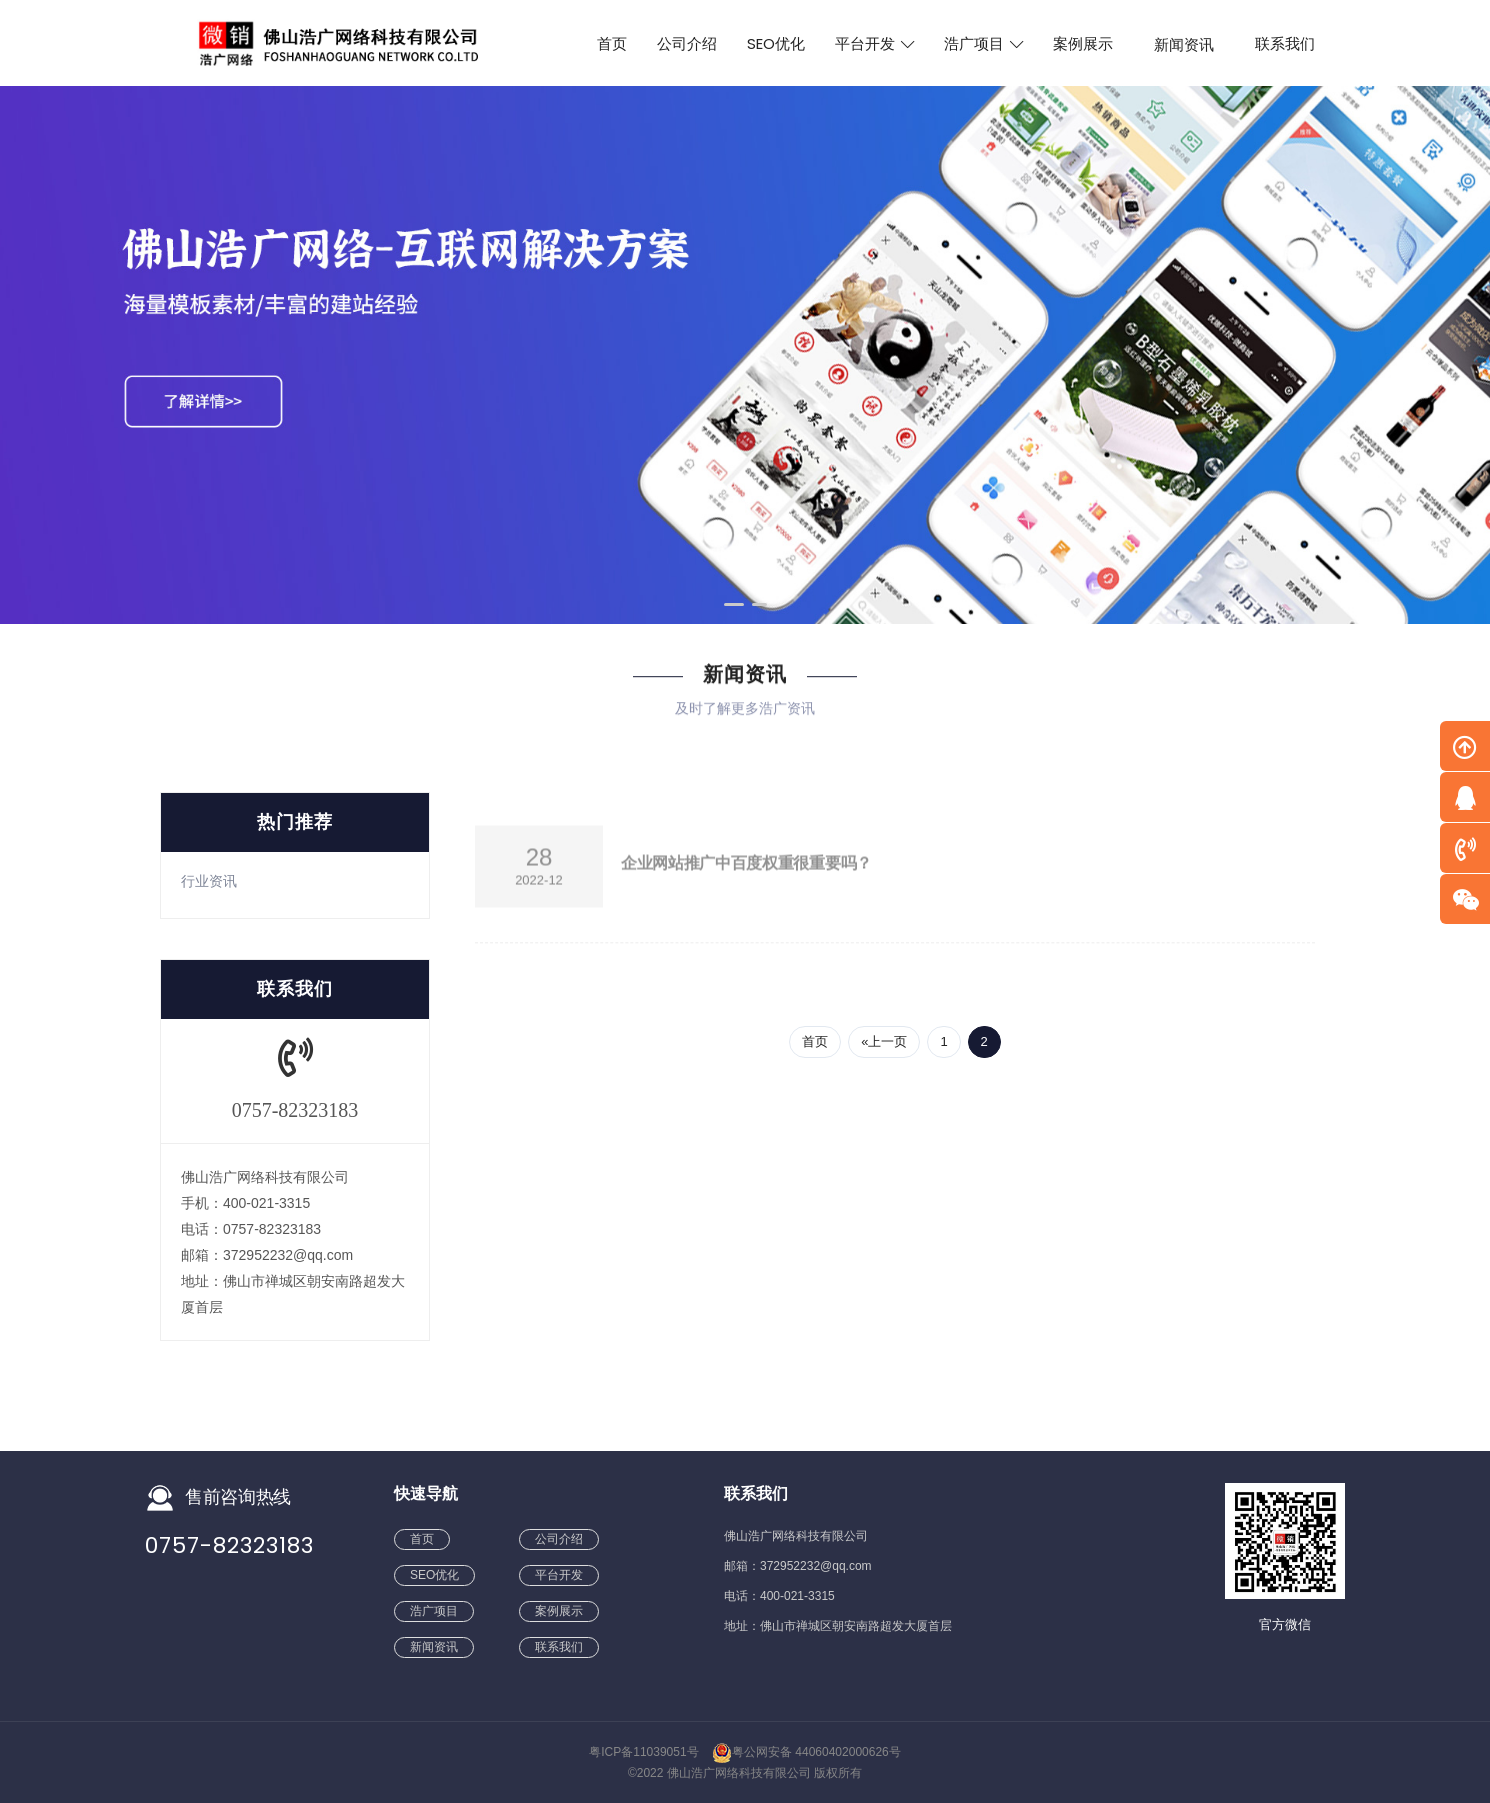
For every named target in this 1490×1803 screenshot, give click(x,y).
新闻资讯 (1184, 44)
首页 (612, 44)
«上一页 (884, 1041)
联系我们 (1285, 44)
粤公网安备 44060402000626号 (806, 1752)
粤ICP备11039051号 (643, 1752)
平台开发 (874, 44)
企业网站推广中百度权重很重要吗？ (746, 867)
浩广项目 (983, 44)
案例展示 (1083, 44)
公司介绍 (687, 44)
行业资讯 (209, 881)
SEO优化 (776, 44)
